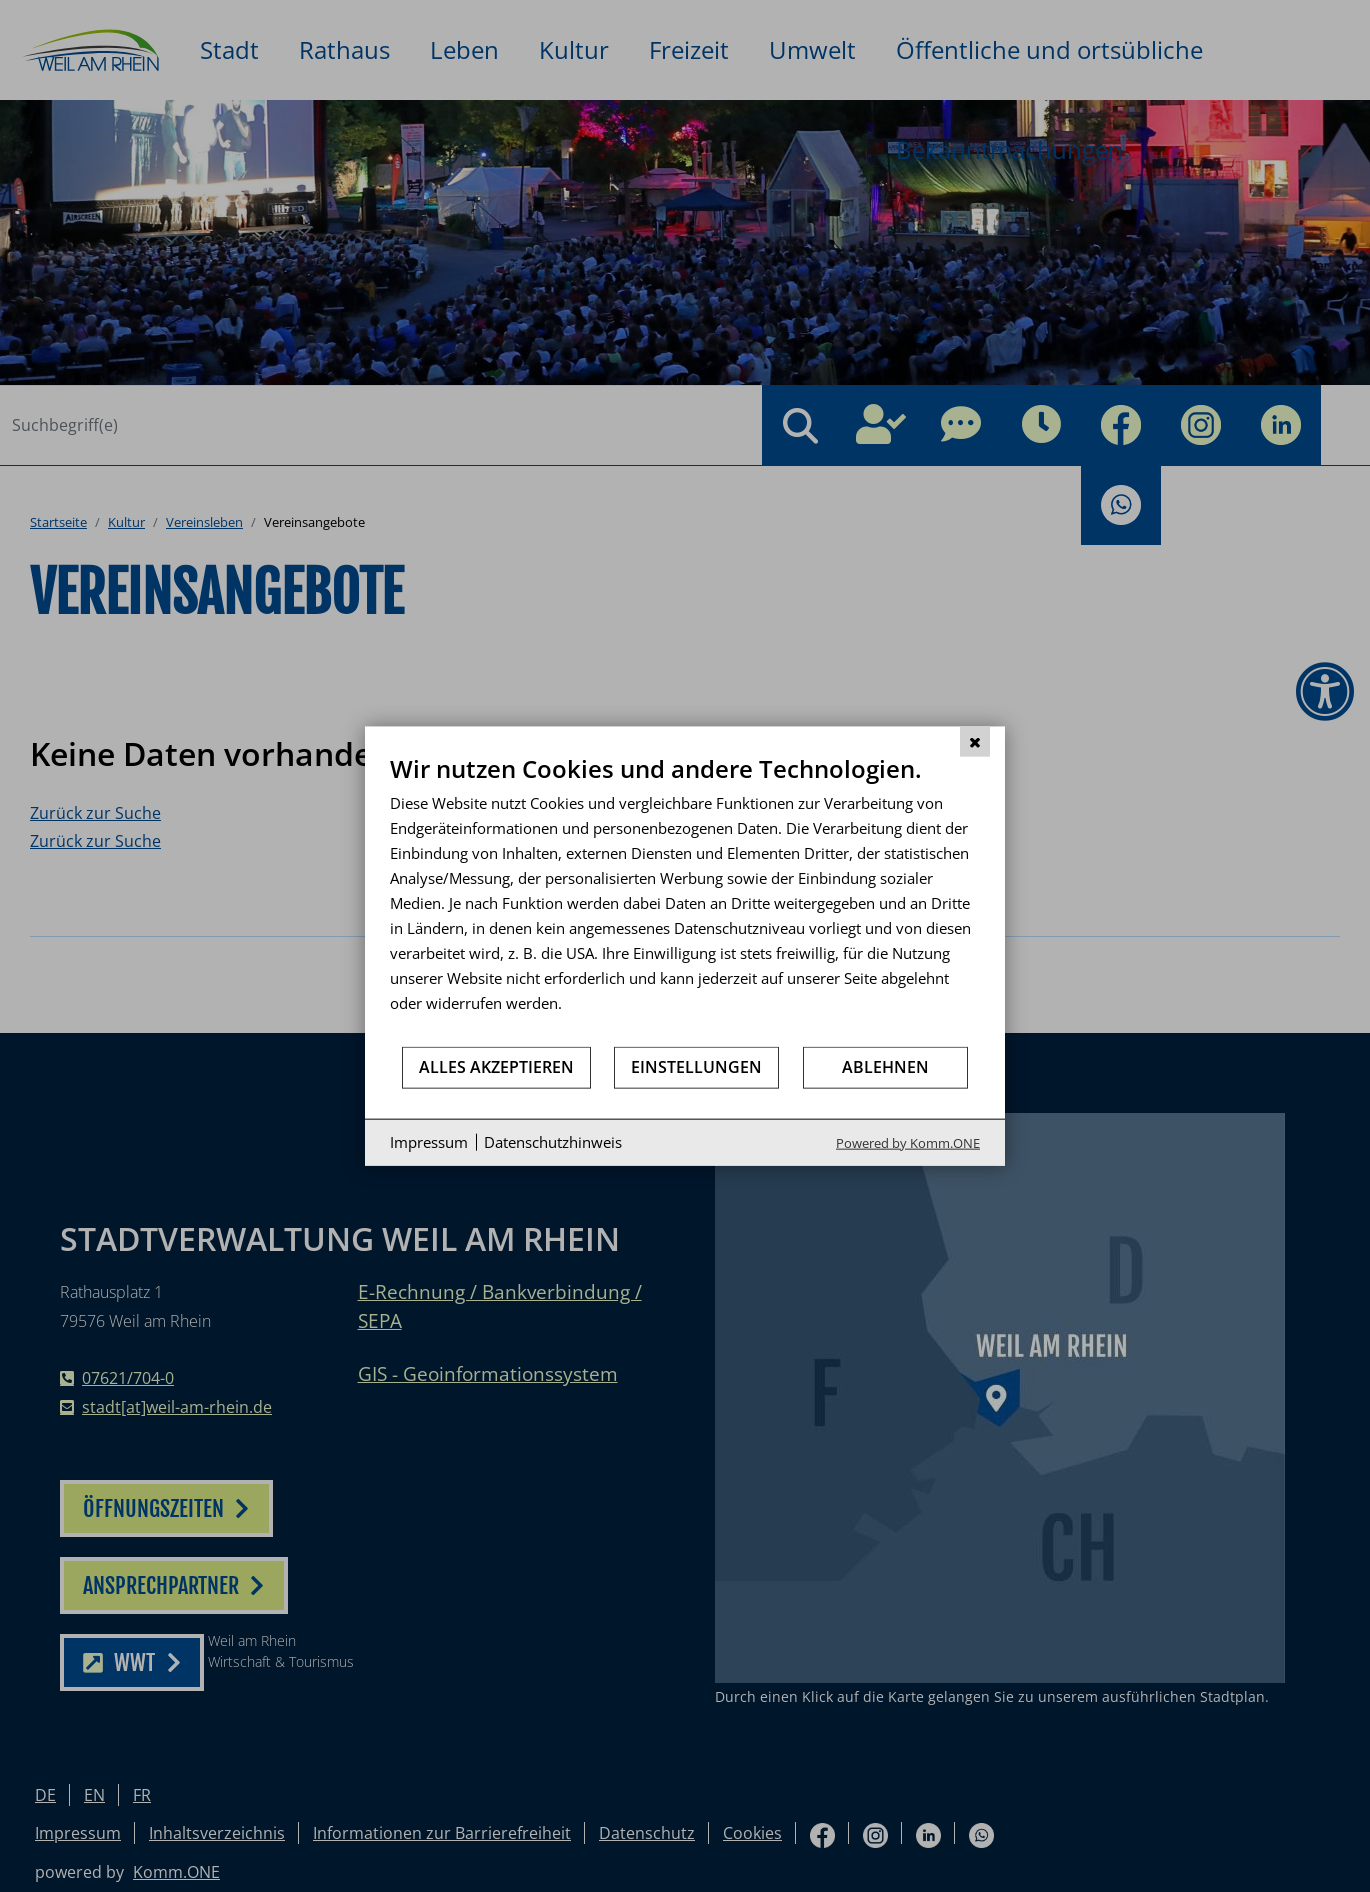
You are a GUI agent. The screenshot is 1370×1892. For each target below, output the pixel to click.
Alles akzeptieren (496, 1067)
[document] (685, 899)
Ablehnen (885, 1067)
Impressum (429, 1142)
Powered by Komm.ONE (908, 1142)
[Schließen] (975, 742)
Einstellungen (696, 1067)
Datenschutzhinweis (553, 1142)
